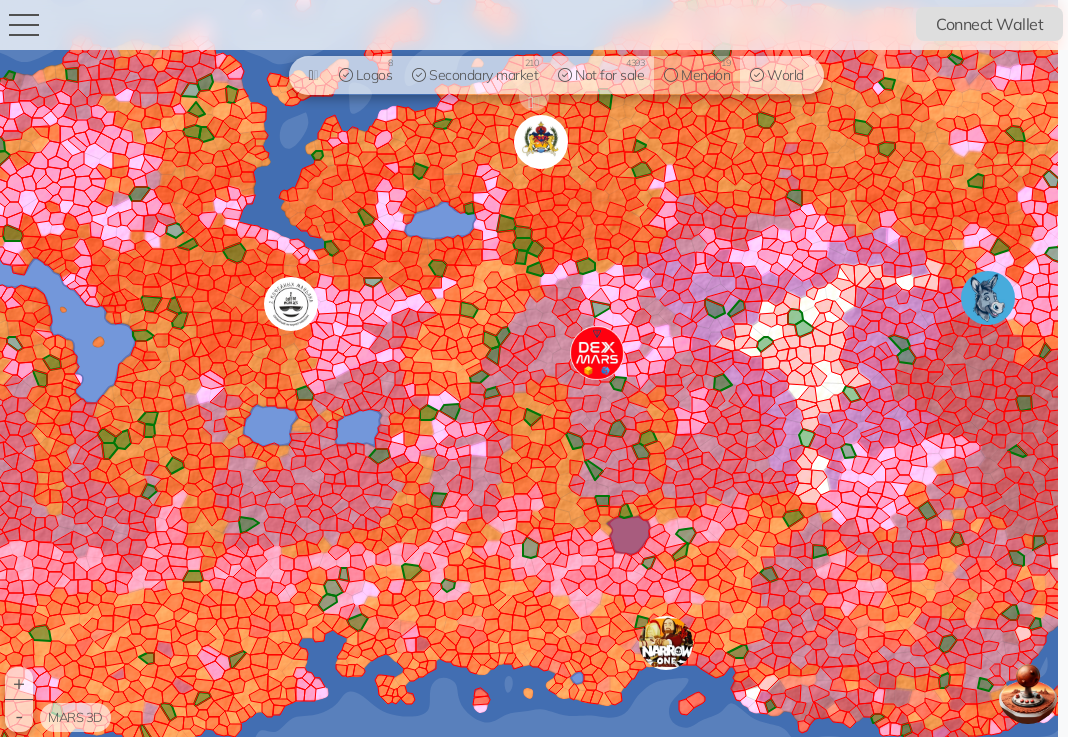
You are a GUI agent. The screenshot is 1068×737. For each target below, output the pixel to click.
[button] (666, 643)
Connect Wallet (989, 24)
